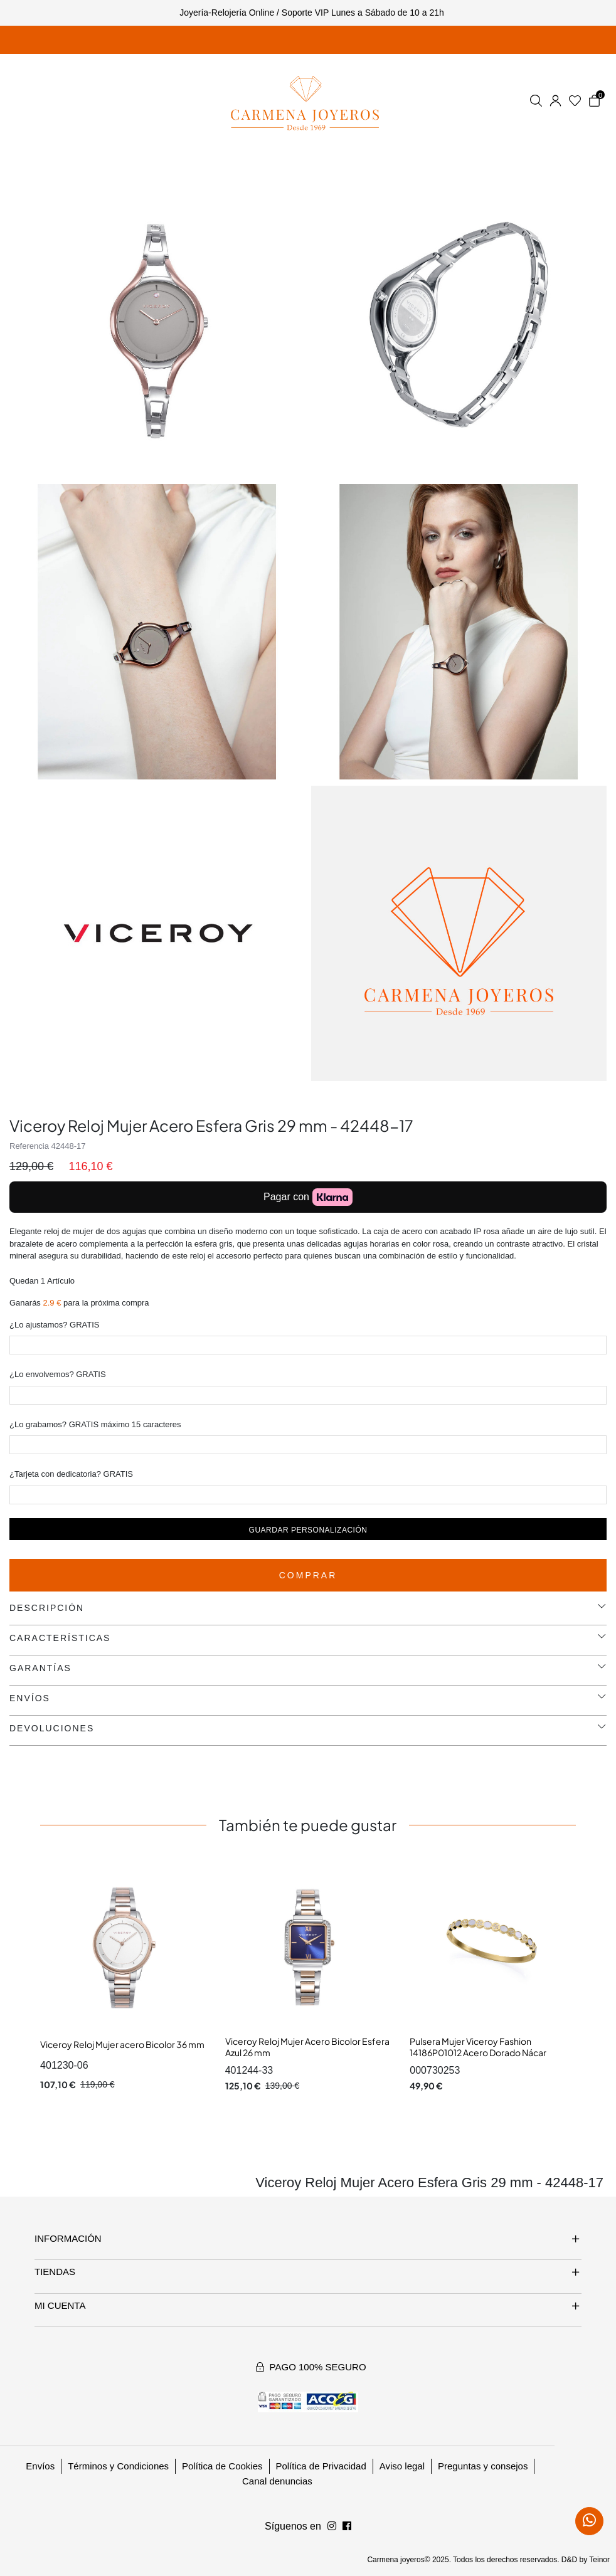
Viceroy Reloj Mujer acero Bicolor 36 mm (122, 2044)
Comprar (308, 1575)
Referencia (29, 1146)
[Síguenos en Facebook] (331, 2526)
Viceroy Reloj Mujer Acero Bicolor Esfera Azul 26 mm (307, 2046)
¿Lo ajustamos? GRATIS (54, 1324)
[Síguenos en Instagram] (347, 2526)
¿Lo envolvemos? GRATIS (57, 1374)
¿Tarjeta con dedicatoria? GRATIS (71, 1474)
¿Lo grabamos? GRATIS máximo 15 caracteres (95, 1424)
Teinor (599, 2559)
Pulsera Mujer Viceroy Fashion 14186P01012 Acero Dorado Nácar (478, 2046)
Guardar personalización (308, 1530)
